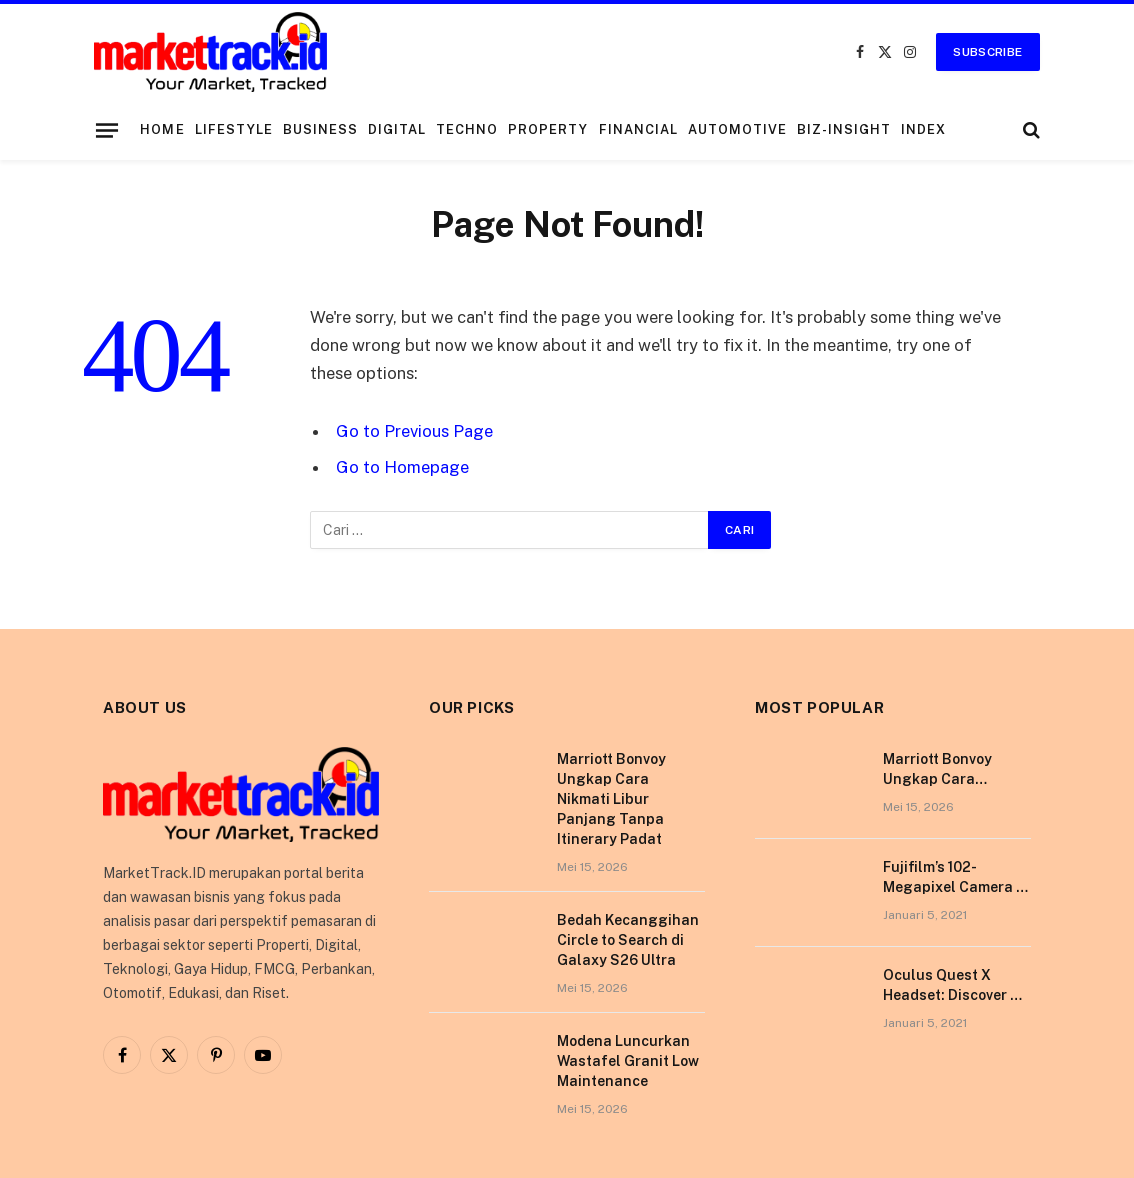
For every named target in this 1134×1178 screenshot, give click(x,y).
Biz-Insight (844, 129)
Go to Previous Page (414, 431)
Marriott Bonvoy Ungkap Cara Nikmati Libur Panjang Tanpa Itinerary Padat (611, 799)
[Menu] (107, 130)
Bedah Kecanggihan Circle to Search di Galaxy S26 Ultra (628, 940)
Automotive (737, 129)
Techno (467, 129)
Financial (638, 129)
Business (320, 129)
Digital (397, 129)
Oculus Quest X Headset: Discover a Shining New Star (951, 986)
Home (162, 129)
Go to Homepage (402, 467)
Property (548, 129)
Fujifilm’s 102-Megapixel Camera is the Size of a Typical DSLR (955, 878)
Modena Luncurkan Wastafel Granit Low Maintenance (628, 1061)
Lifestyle (234, 129)
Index (923, 129)
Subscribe (987, 52)
